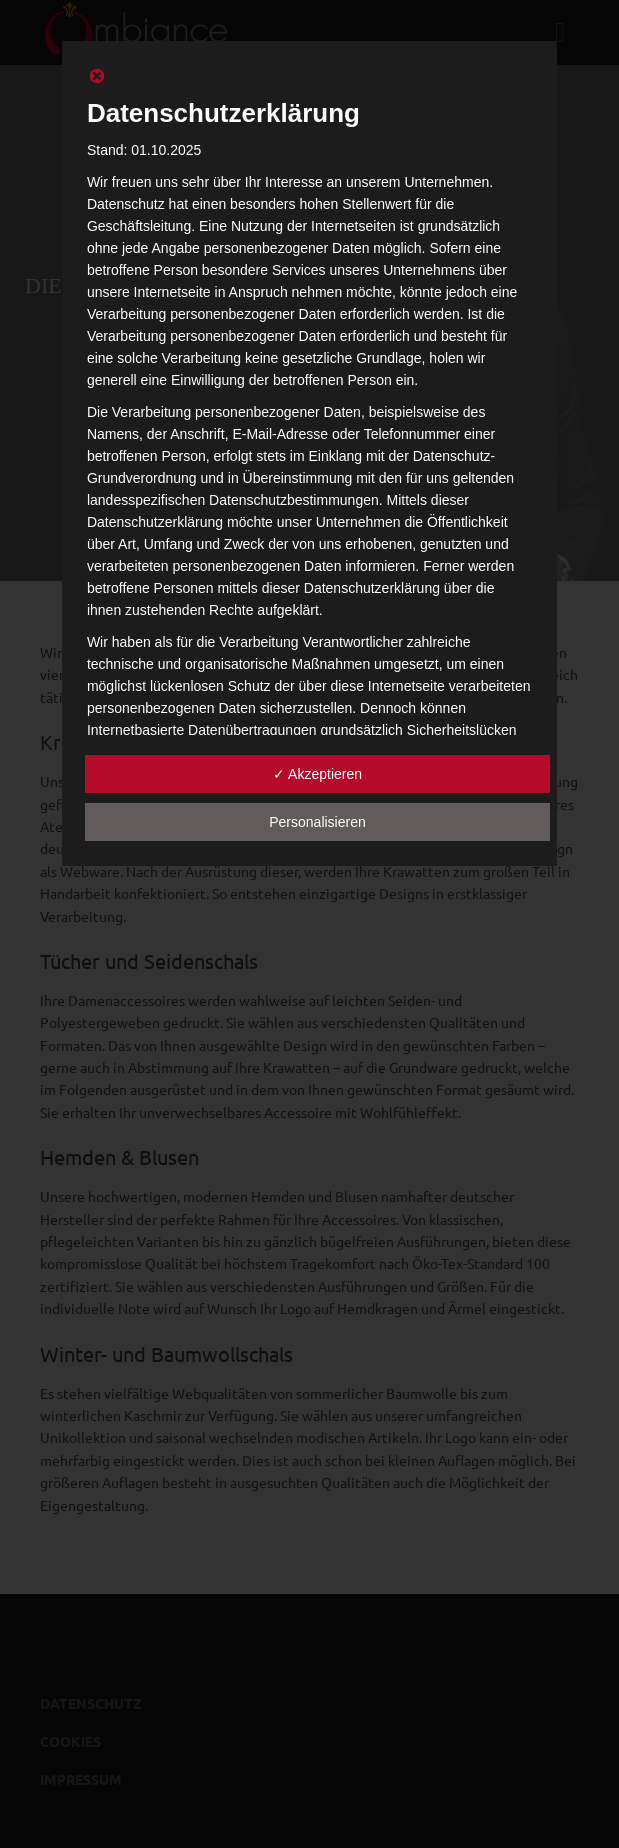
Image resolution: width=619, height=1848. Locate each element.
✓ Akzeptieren (317, 774)
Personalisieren (317, 822)
